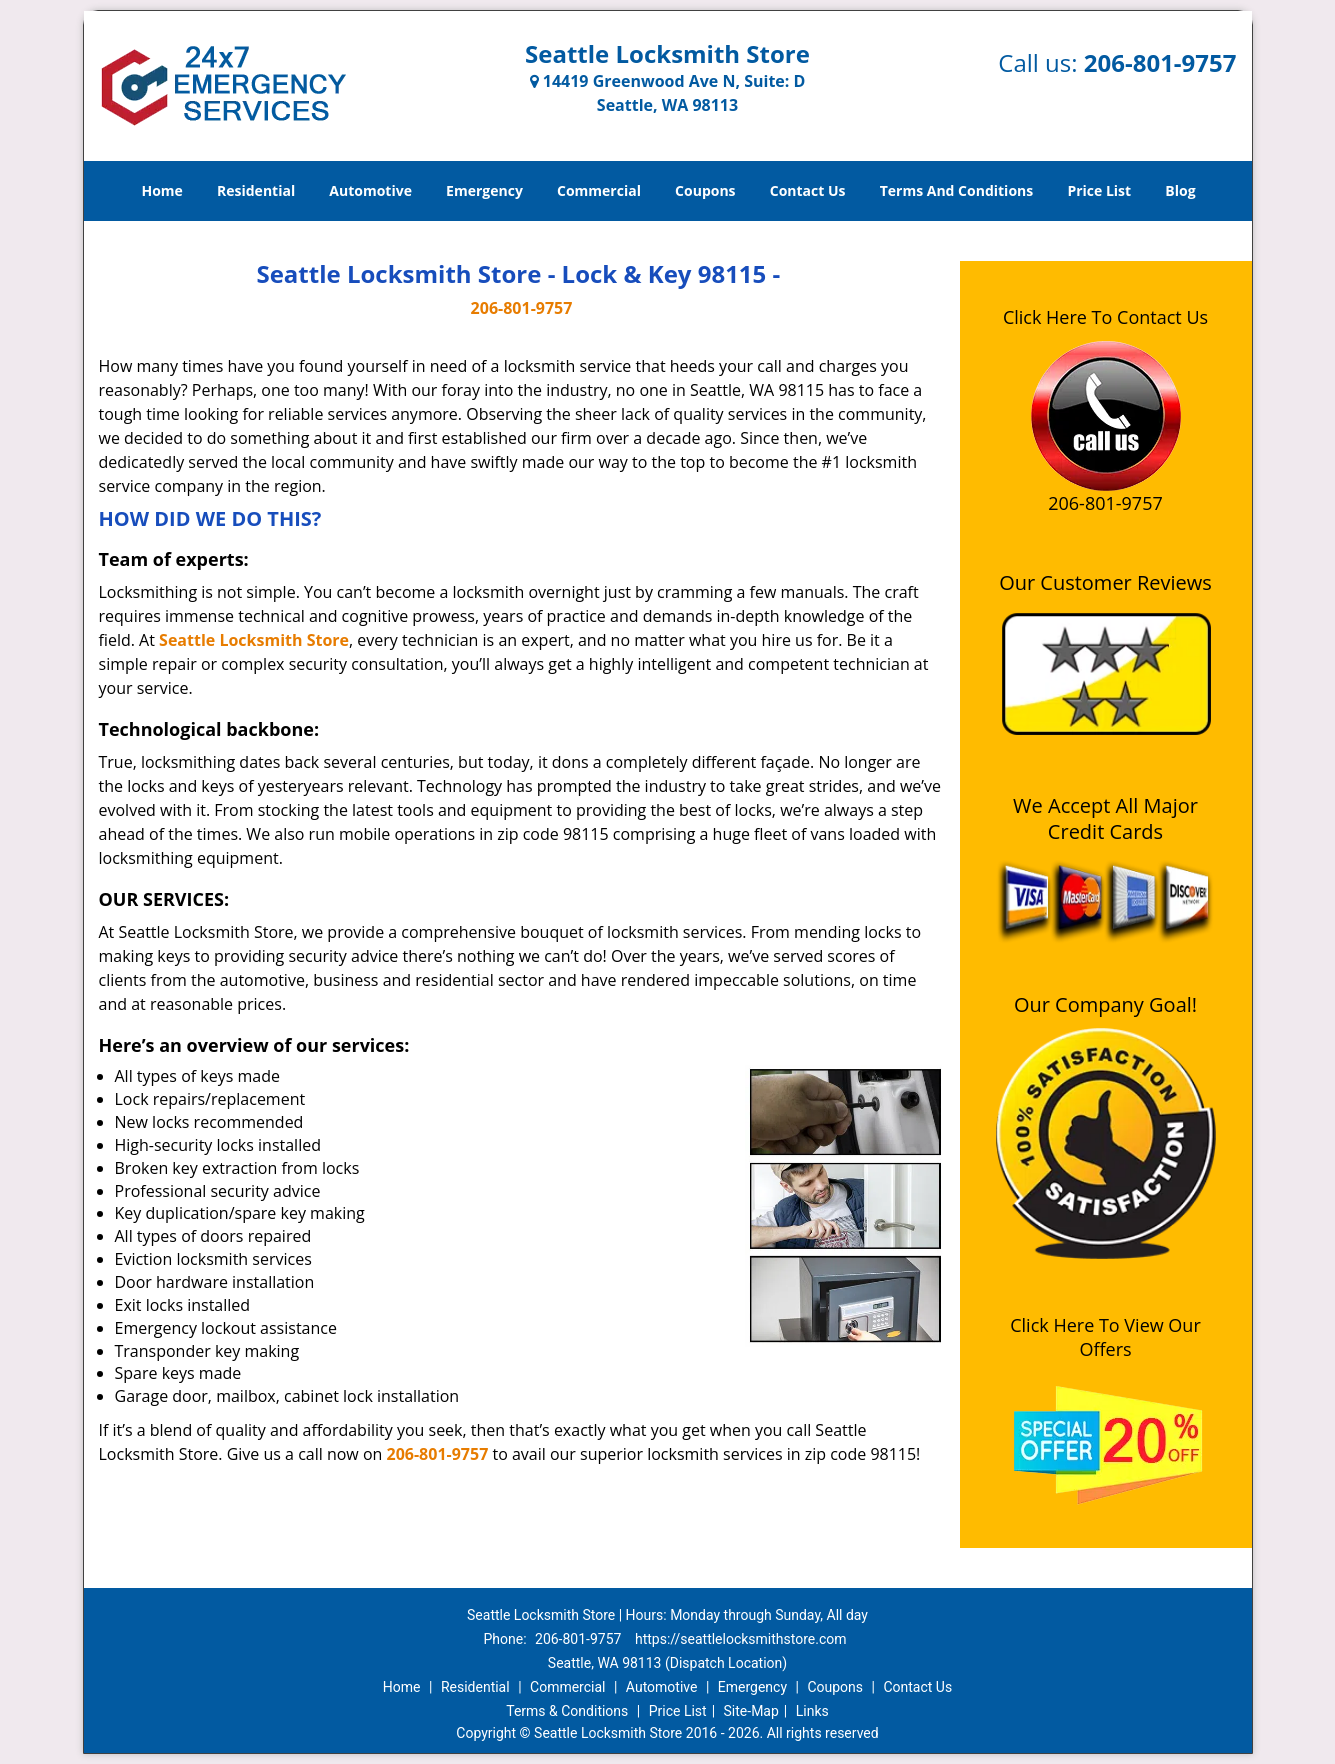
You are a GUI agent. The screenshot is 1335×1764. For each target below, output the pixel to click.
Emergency (484, 190)
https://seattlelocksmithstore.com (741, 1639)
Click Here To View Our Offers (1105, 1337)
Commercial (599, 190)
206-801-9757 (1160, 62)
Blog (1180, 190)
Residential (256, 190)
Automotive (370, 190)
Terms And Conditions (957, 190)
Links (812, 1711)
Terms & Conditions (567, 1711)
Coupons (705, 190)
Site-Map (751, 1711)
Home (161, 190)
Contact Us (808, 190)
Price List (1099, 190)
